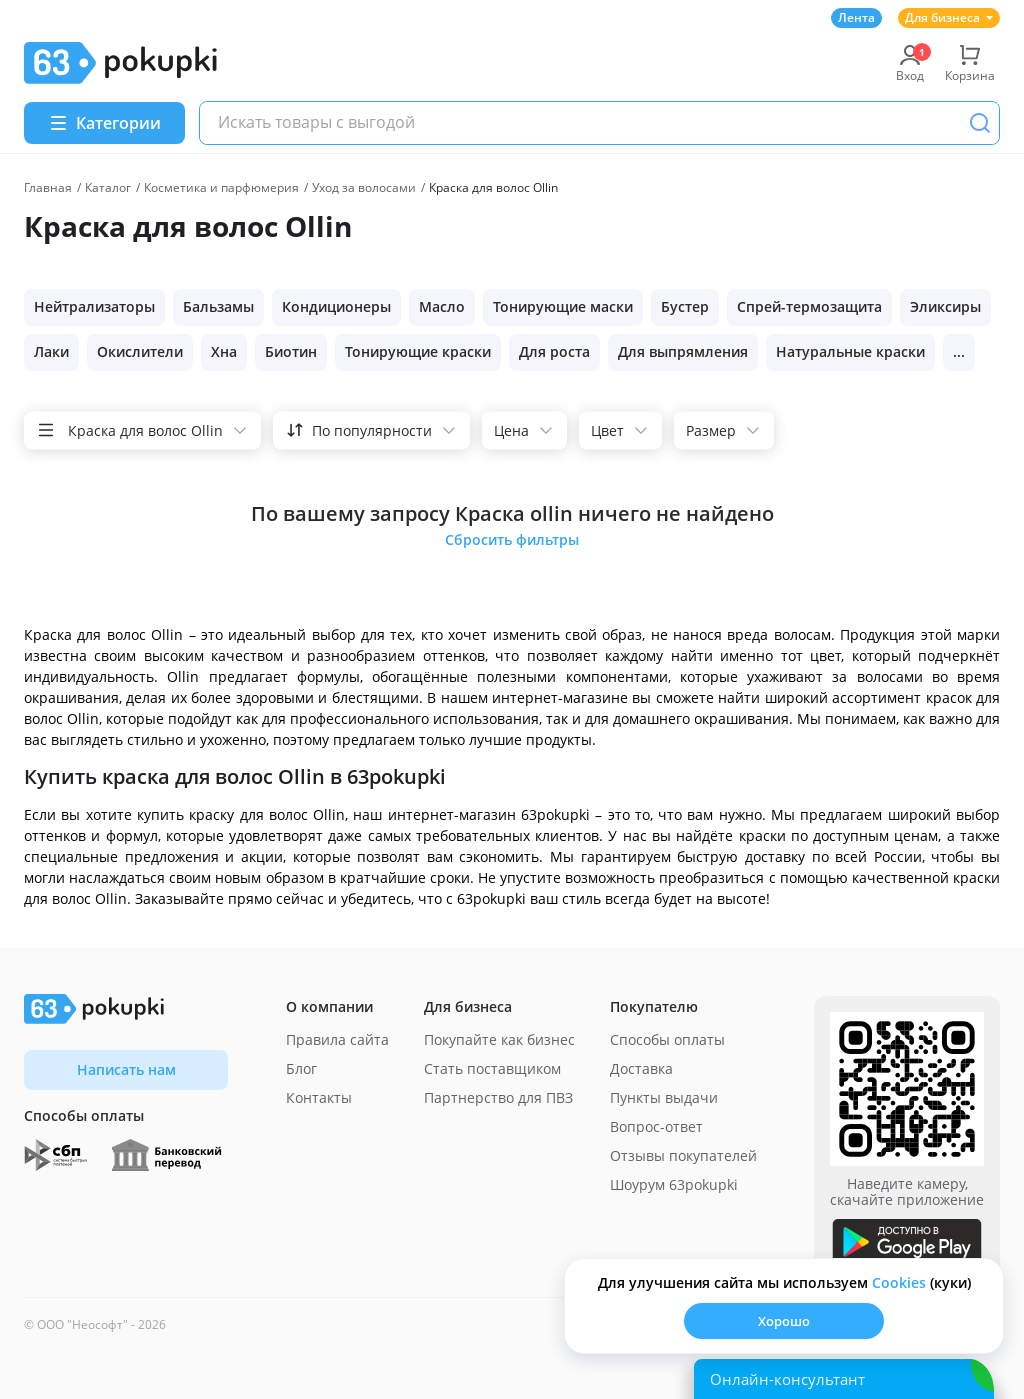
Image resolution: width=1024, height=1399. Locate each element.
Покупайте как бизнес (499, 1039)
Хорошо (784, 1321)
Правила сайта (337, 1039)
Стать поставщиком (492, 1068)
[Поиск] (980, 123)
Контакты (319, 1097)
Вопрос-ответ (656, 1126)
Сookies (899, 1282)
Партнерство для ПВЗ (498, 1097)
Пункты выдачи (664, 1097)
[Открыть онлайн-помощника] (844, 1379)
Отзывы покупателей (683, 1155)
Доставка (641, 1068)
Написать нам (126, 1069)
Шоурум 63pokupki (674, 1184)
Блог (301, 1068)
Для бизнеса (949, 17)
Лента (856, 17)
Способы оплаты (667, 1039)
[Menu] (104, 123)
